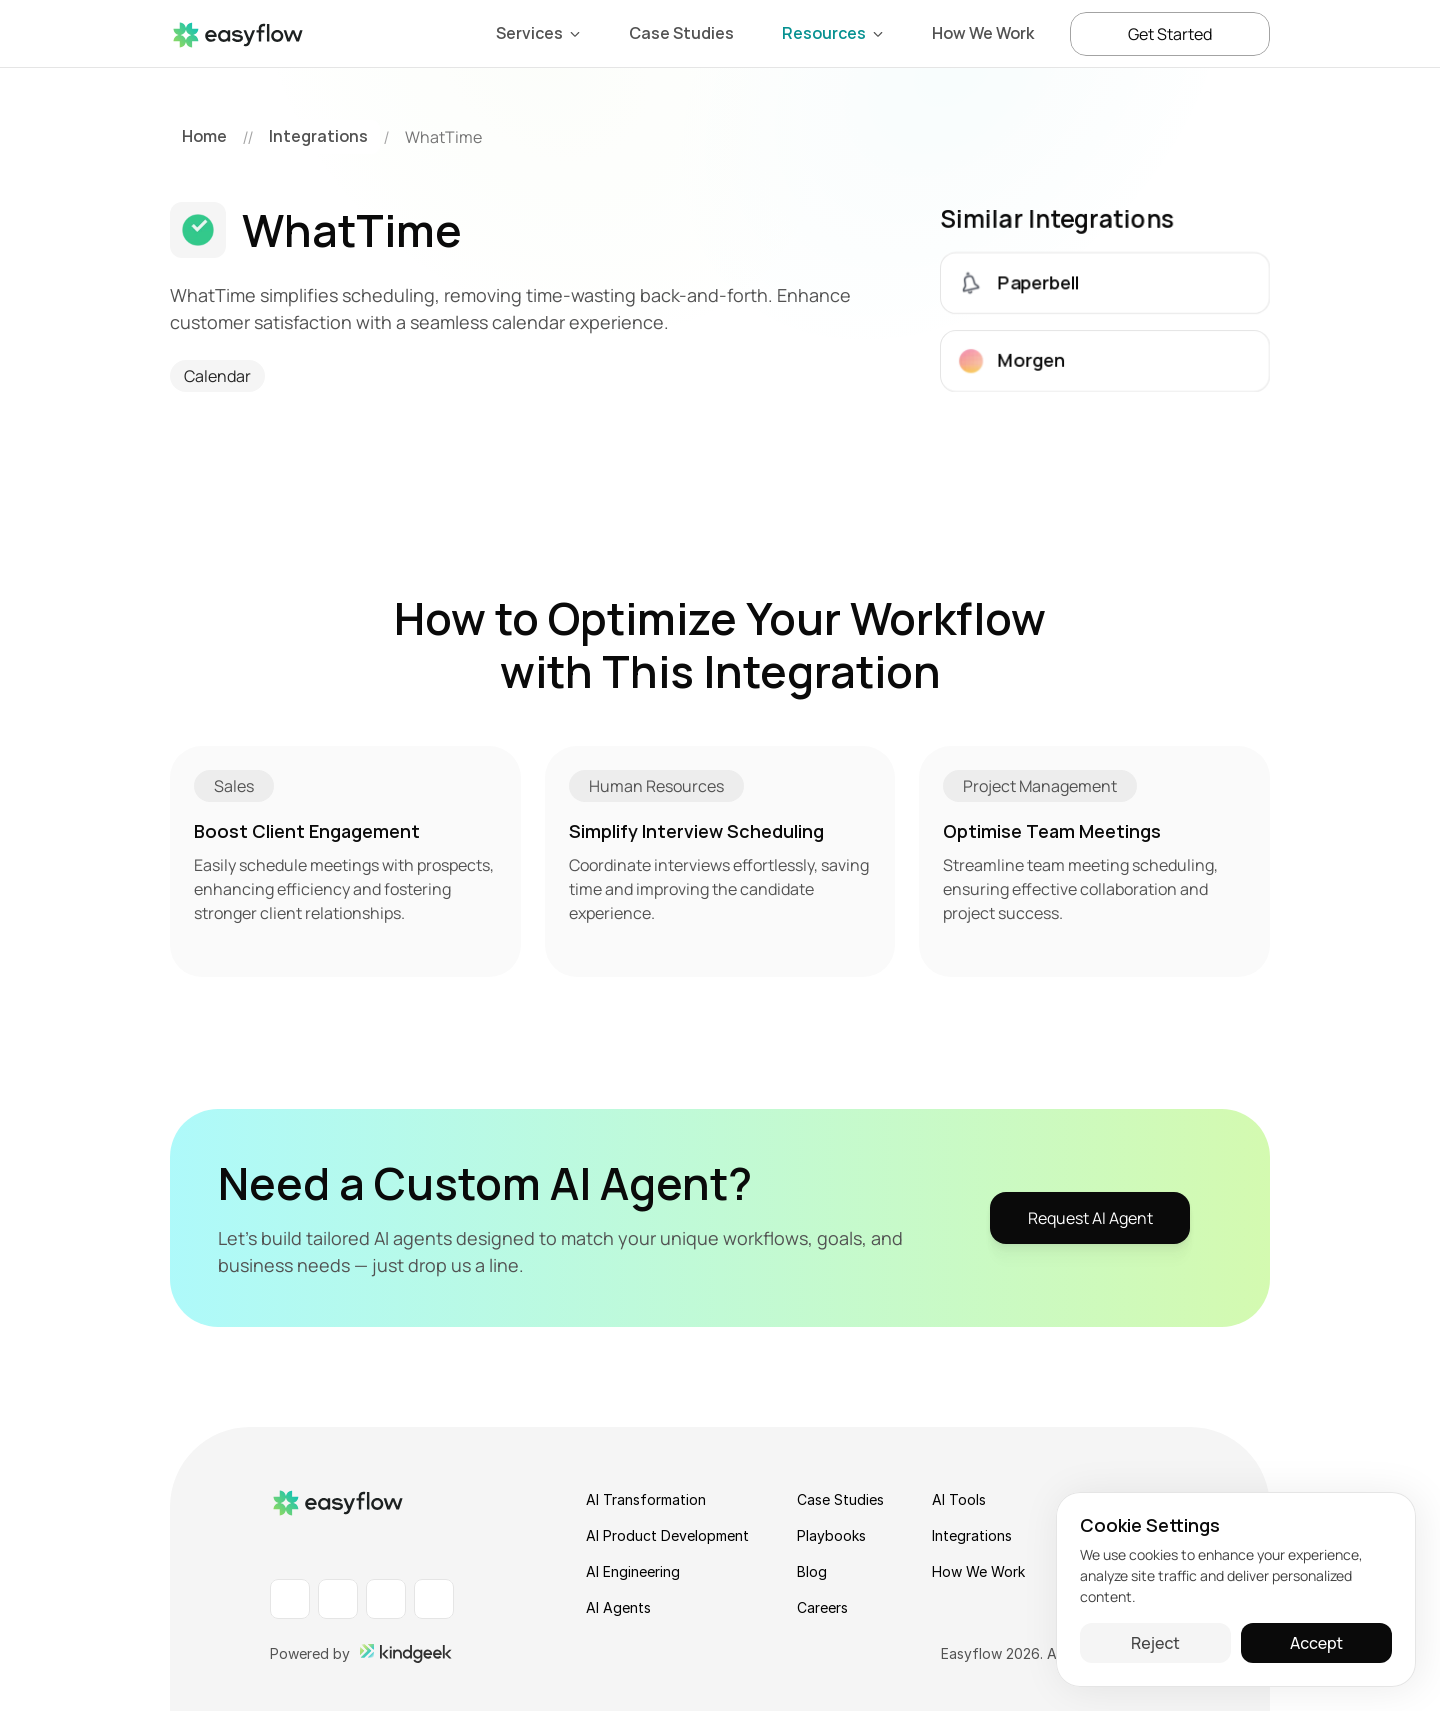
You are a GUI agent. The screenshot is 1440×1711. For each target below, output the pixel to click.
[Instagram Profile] (386, 1599)
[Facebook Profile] (338, 1599)
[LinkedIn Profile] (290, 1599)
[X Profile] (434, 1599)
